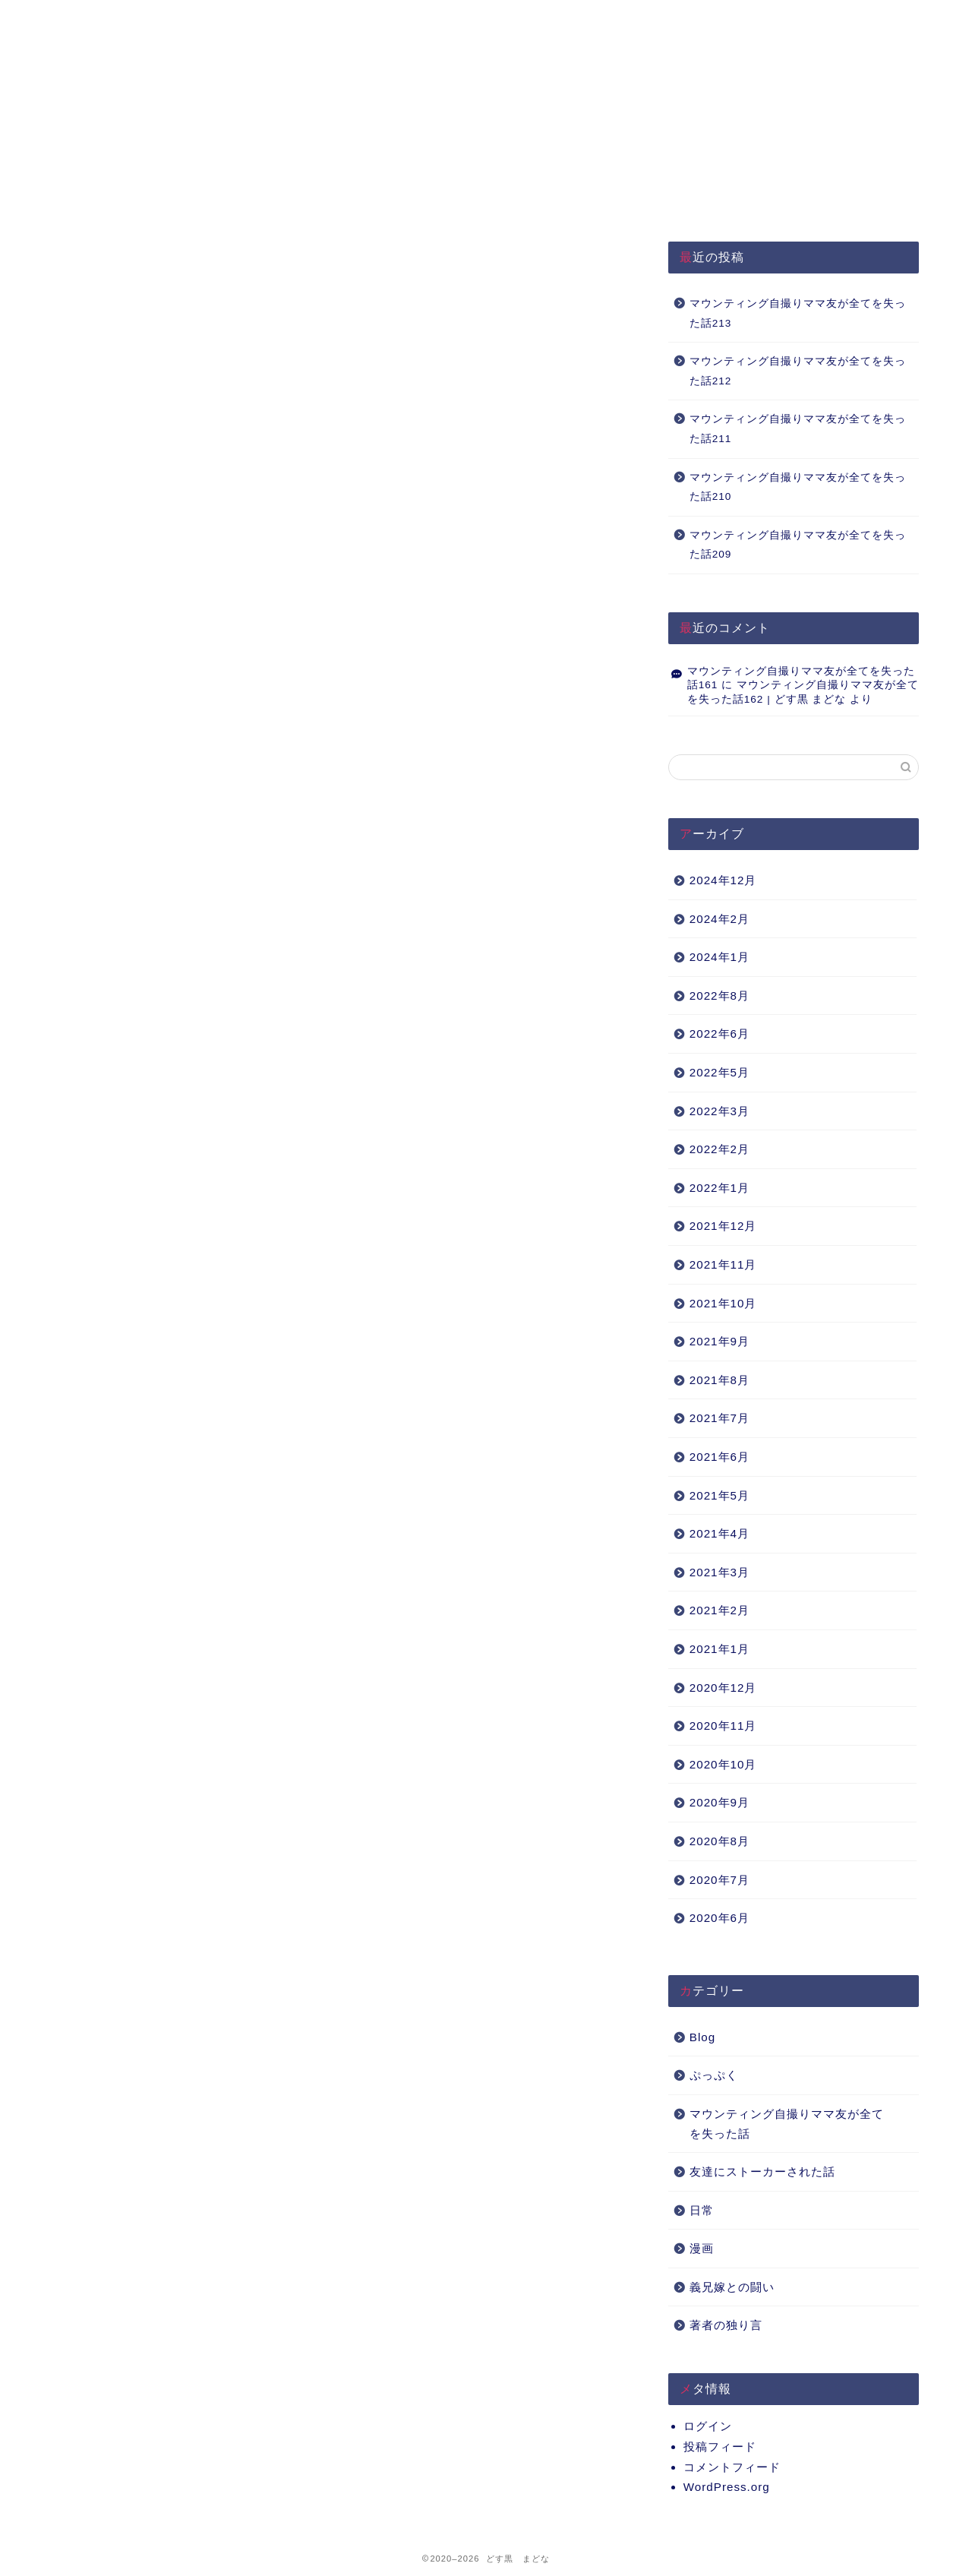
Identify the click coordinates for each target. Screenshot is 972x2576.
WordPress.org (726, 2486)
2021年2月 (720, 1610)
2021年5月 (720, 1495)
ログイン (707, 2426)
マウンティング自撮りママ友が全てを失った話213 (798, 313)
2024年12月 (723, 880)
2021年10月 (723, 1303)
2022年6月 (720, 1033)
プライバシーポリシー (328, 18)
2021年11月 (723, 1264)
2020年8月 (720, 1841)
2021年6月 (720, 1456)
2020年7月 (720, 1879)
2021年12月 (723, 1225)
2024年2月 (720, 918)
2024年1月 (720, 956)
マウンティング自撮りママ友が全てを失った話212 (798, 371)
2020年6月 (720, 1917)
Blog (702, 2037)
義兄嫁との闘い (732, 2286)
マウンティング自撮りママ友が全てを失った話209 (798, 545)
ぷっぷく (714, 2075)
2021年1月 (720, 1648)
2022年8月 (720, 995)
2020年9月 (720, 1802)
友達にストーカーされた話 (762, 2171)
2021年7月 (720, 1417)
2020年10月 (723, 1764)
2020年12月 (723, 1687)
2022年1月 (720, 1187)
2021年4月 (720, 1533)
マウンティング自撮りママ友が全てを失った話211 (798, 428)
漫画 (702, 2248)
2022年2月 (720, 1149)
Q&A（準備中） (694, 18)
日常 (702, 2210)
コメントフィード (732, 2467)
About (511, 18)
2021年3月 (720, 1572)
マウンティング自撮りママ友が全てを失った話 (787, 2123)
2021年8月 (720, 1379)
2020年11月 (723, 1725)
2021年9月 (720, 1341)
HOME (145, 18)
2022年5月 (720, 1072)
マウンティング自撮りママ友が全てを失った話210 (798, 487)
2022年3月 (720, 1111)
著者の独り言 (726, 2324)
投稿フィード (719, 2446)
